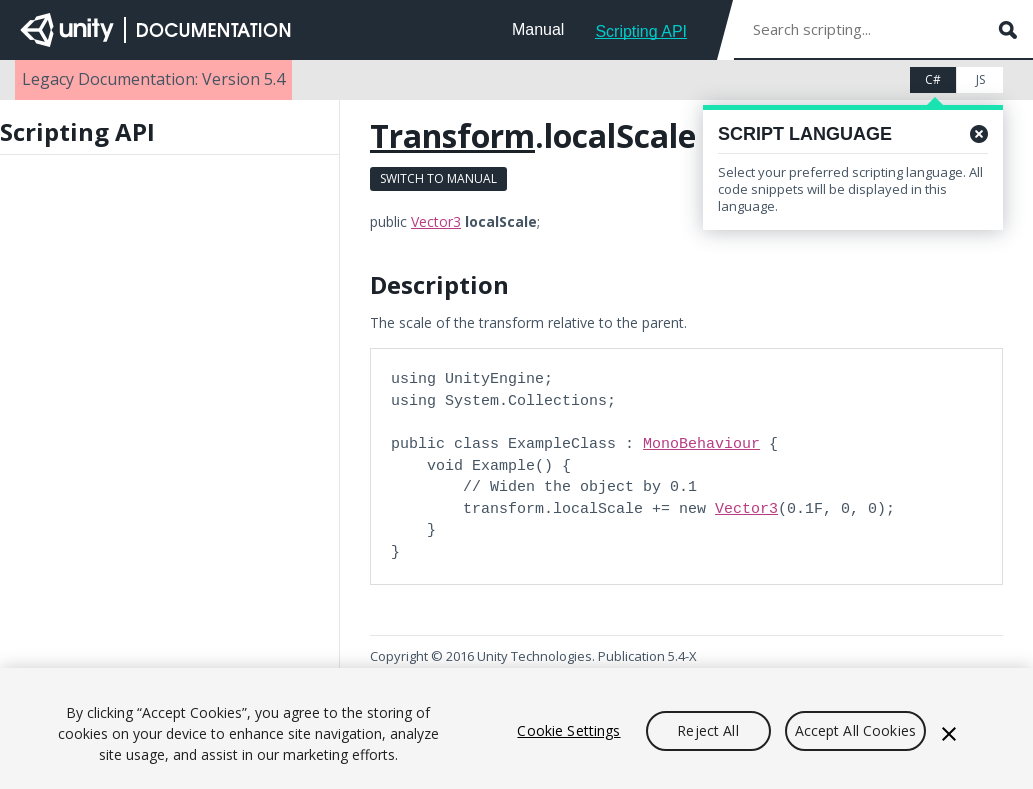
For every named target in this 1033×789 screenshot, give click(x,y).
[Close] (949, 734)
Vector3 (436, 221)
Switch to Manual (438, 178)
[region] (516, 728)
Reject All (707, 730)
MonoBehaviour (701, 444)
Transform (452, 135)
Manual (538, 29)
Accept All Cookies (856, 730)
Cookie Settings (568, 730)
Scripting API (641, 31)
